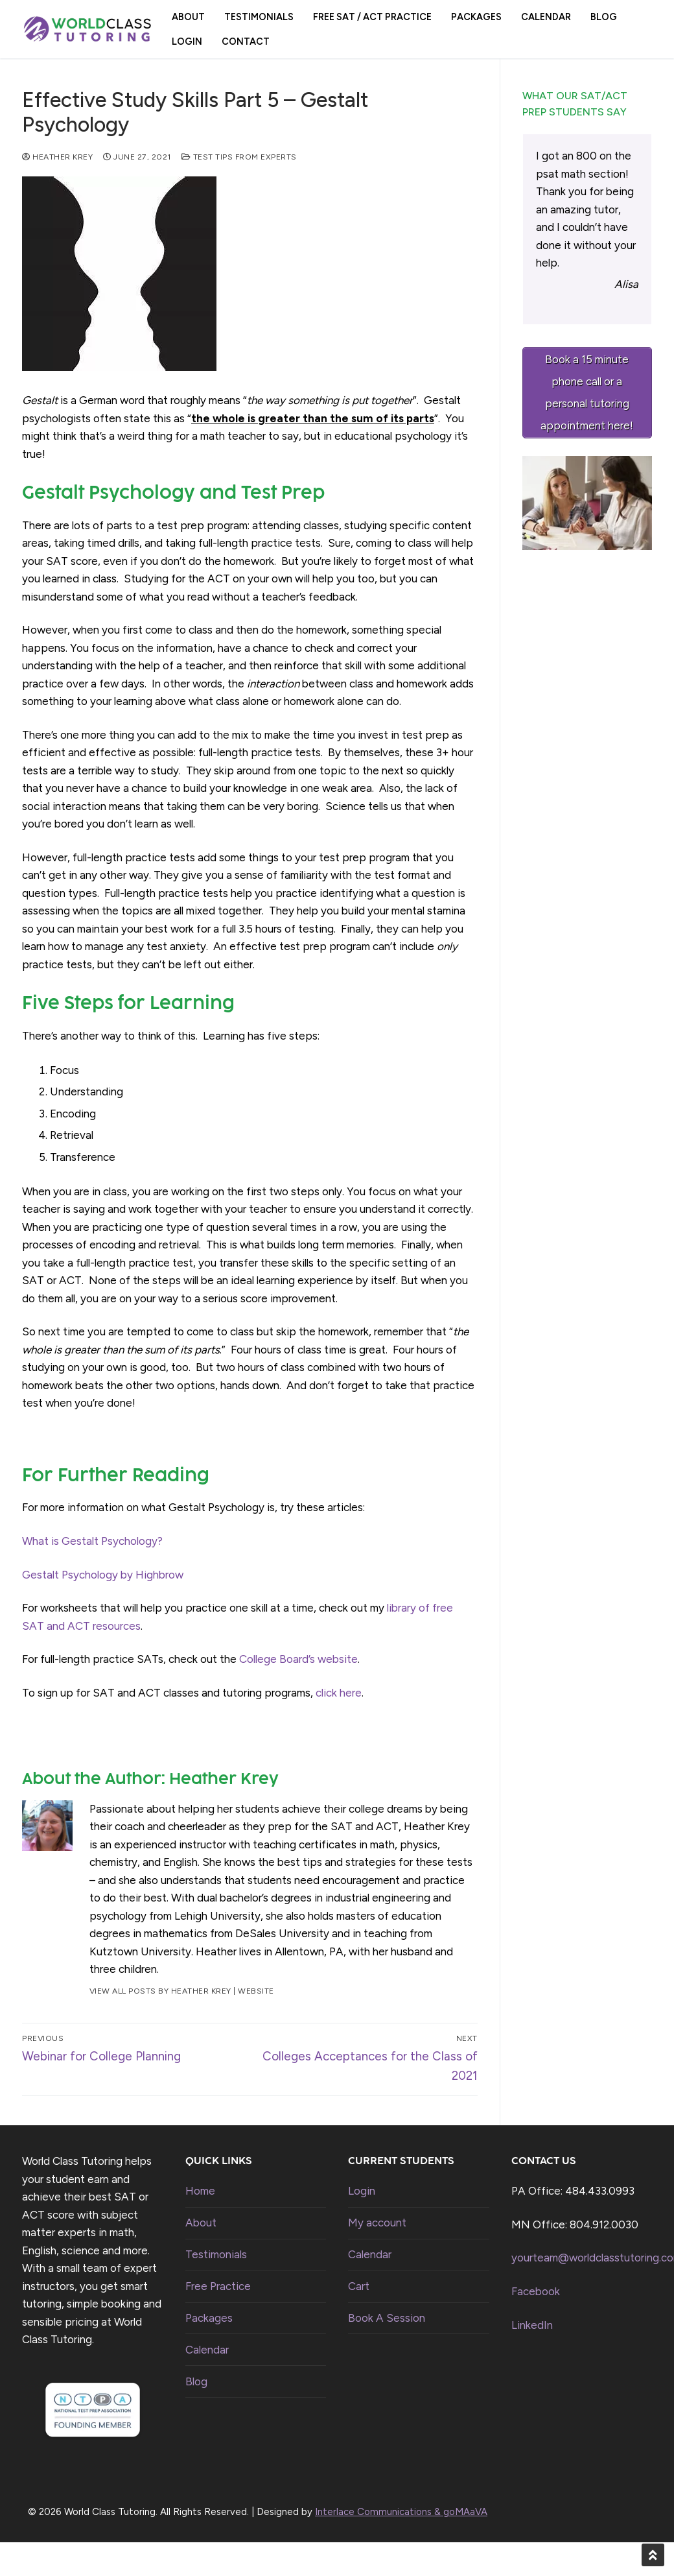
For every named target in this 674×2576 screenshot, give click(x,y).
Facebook (535, 2291)
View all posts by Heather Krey (160, 1991)
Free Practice (218, 2286)
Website (256, 1991)
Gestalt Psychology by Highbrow (102, 1574)
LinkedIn (532, 2325)
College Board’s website (298, 1658)
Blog (196, 2381)
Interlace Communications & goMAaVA (401, 2512)
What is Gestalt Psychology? (92, 1540)
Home (200, 2190)
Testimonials (216, 2254)
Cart (358, 2286)
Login (361, 2190)
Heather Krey (57, 156)
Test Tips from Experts (239, 156)
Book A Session (386, 2317)
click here (339, 1692)
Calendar (207, 2349)
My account (377, 2222)
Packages (209, 2317)
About (200, 2222)
